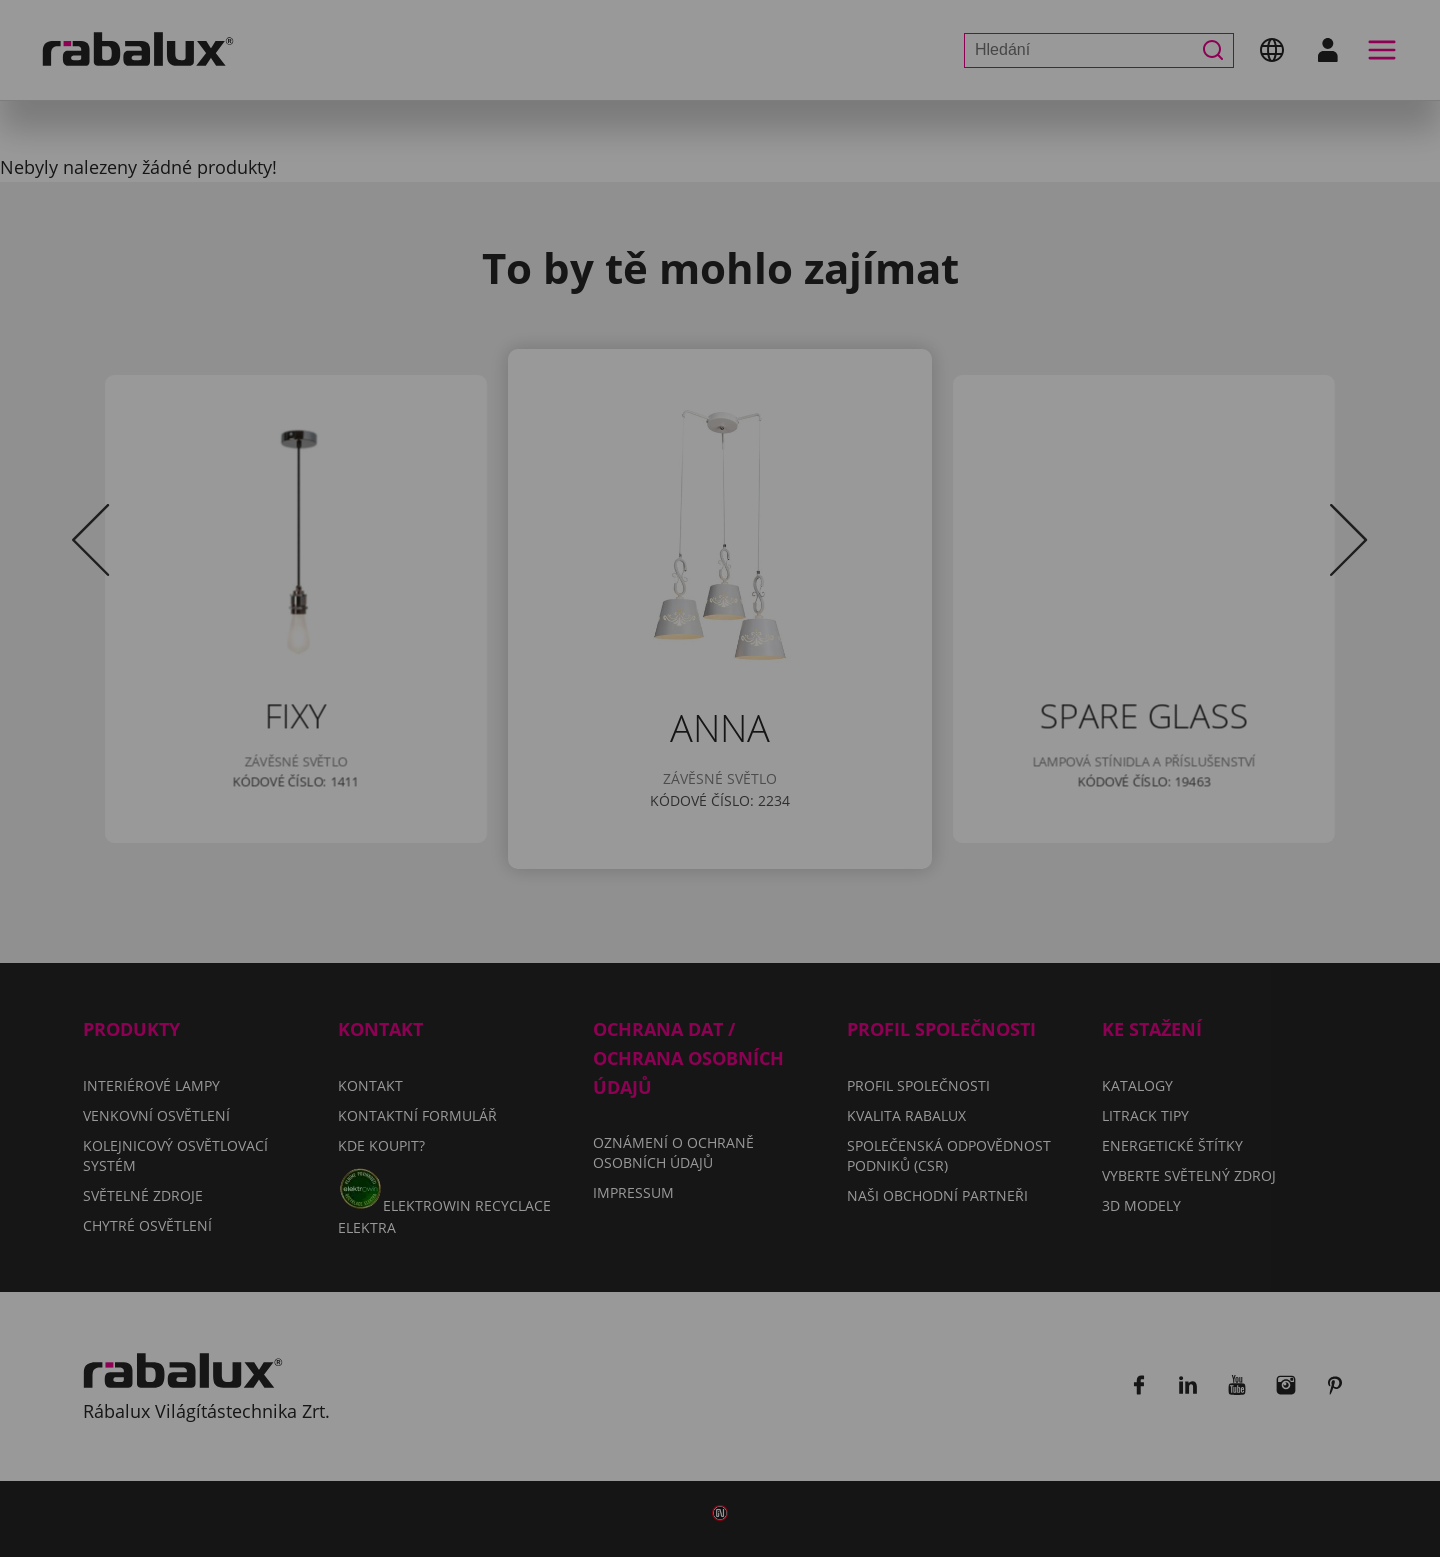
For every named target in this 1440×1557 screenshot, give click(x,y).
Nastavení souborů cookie (529, 852)
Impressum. (1014, 793)
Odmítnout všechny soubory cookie (868, 852)
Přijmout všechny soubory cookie (720, 903)
